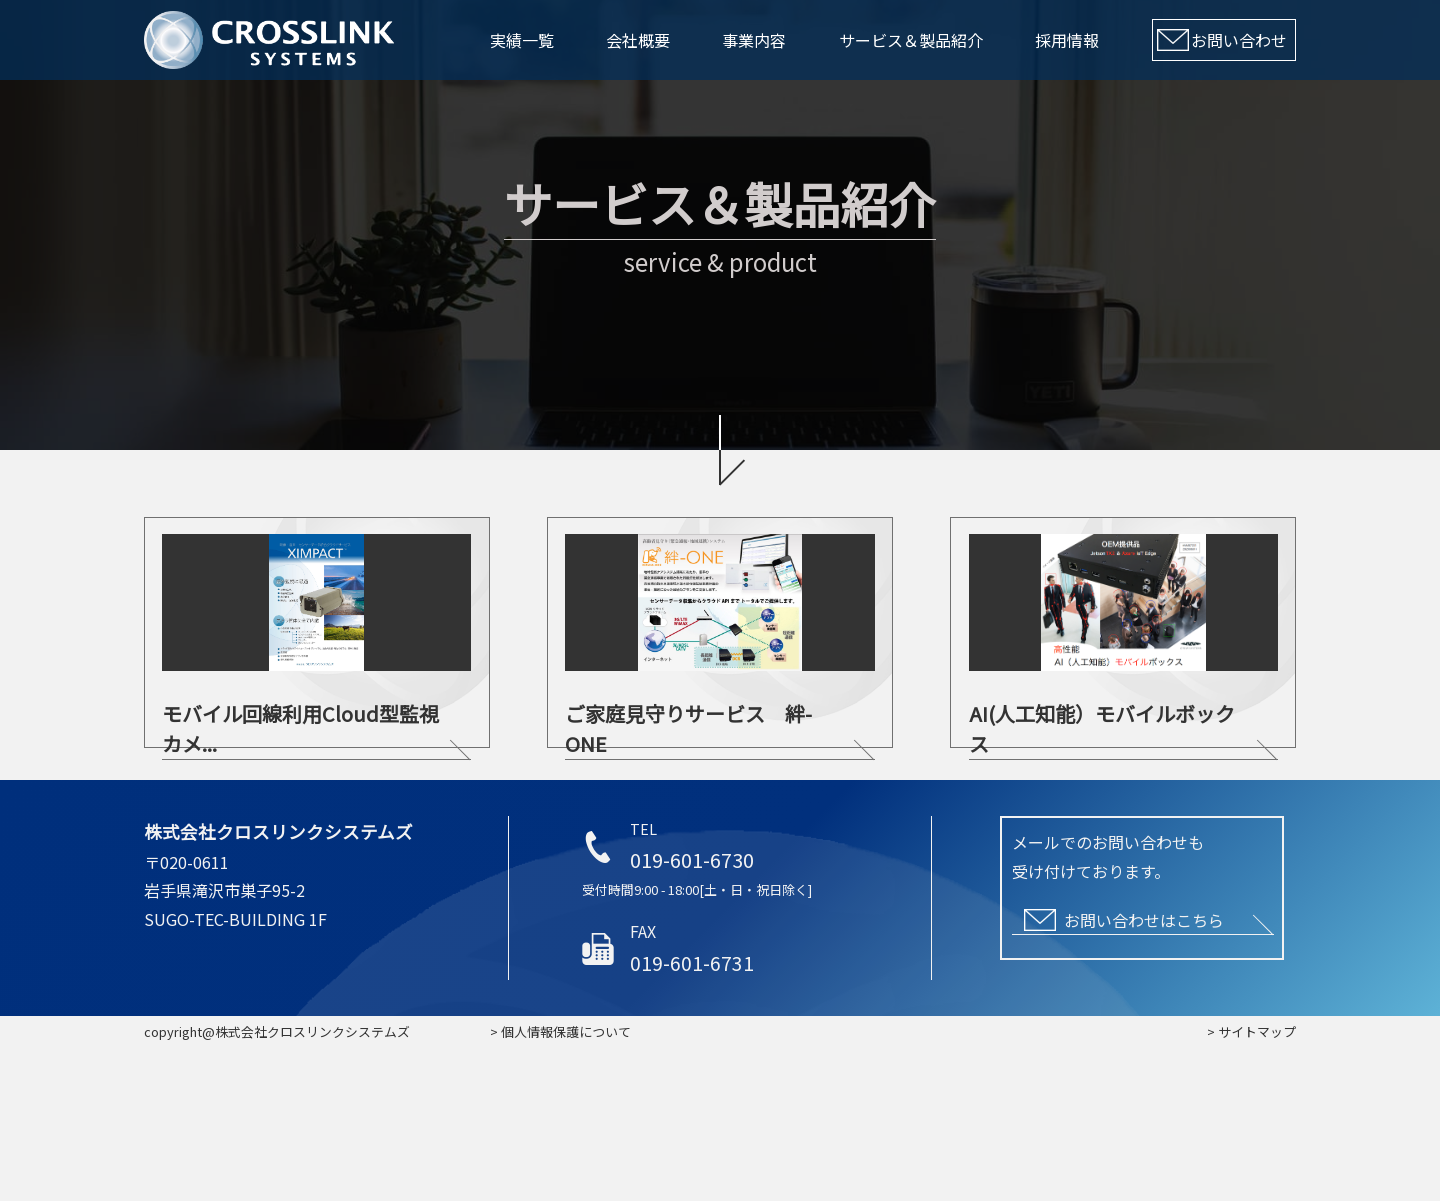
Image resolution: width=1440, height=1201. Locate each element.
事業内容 (754, 40)
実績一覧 (522, 40)
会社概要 (638, 40)
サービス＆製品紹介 (911, 40)
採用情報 (1067, 40)
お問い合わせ (1239, 40)
